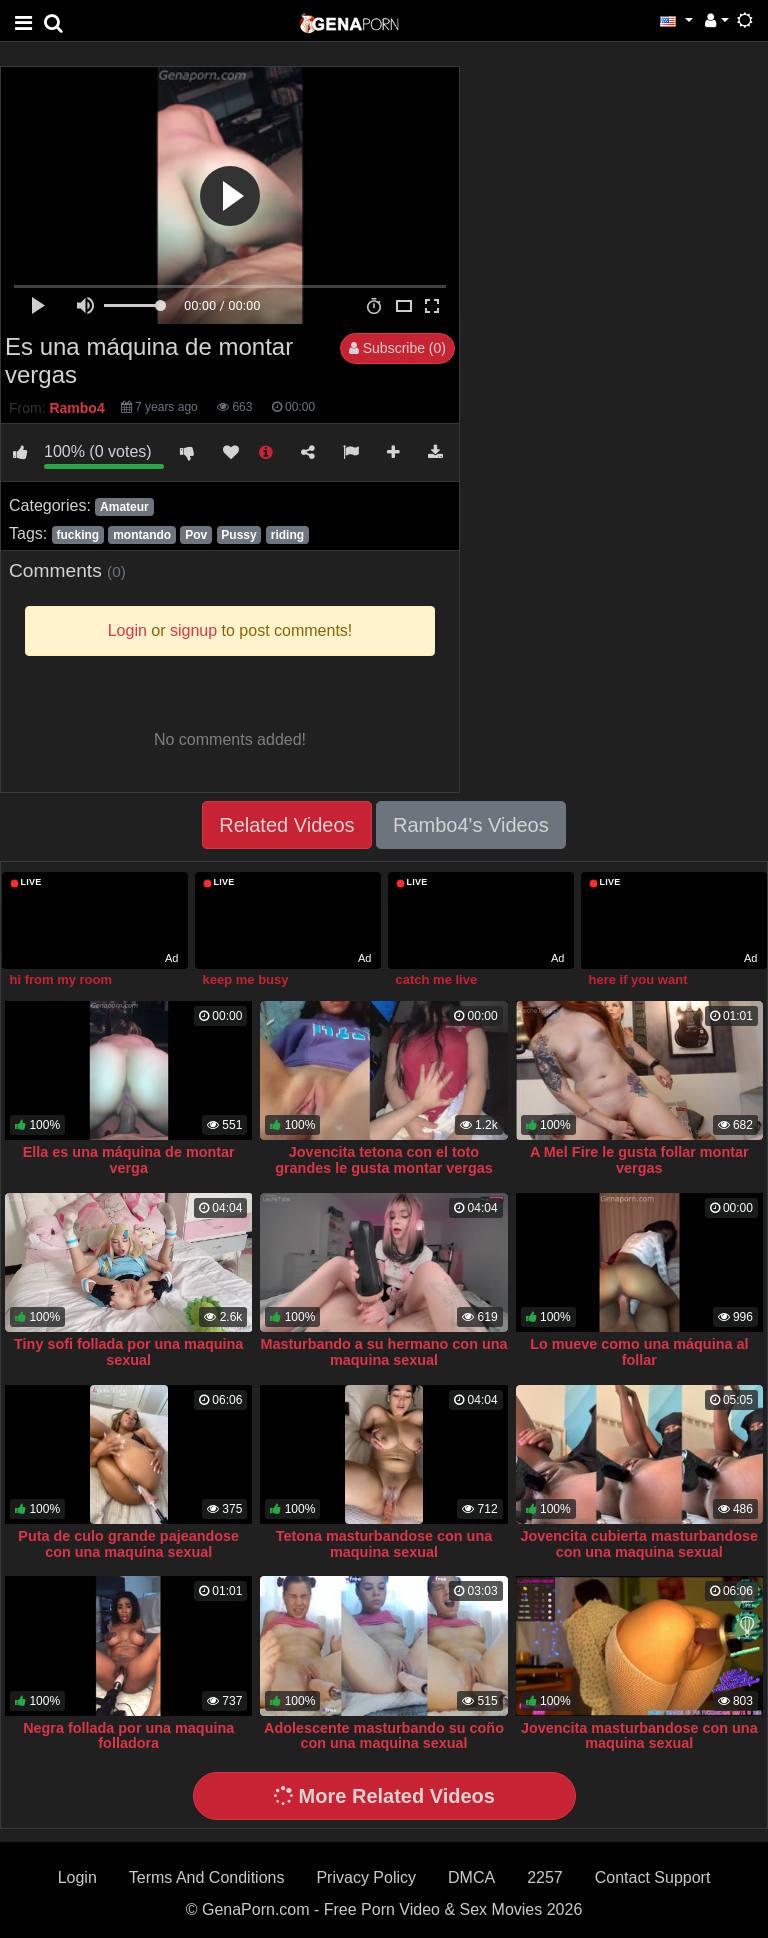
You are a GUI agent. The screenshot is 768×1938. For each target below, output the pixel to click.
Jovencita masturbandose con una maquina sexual (639, 1736)
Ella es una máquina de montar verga (129, 1160)
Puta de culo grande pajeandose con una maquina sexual (128, 1544)
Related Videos (286, 825)
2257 (545, 1877)
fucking (77, 535)
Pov (196, 535)
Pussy (238, 535)
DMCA (471, 1877)
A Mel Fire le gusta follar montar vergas (639, 1160)
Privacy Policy (366, 1877)
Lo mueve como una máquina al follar (639, 1352)
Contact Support (653, 1877)
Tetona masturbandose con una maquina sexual (384, 1544)
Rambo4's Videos (471, 825)
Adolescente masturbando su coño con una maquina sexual (384, 1736)
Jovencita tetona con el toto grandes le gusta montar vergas (384, 1160)
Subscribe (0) (397, 348)
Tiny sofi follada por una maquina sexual (128, 1352)
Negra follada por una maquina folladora (128, 1736)
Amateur (124, 507)
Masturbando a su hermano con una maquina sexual (383, 1352)
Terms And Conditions (207, 1877)
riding (287, 535)
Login (77, 1877)
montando (142, 535)
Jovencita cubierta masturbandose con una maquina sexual (640, 1544)
